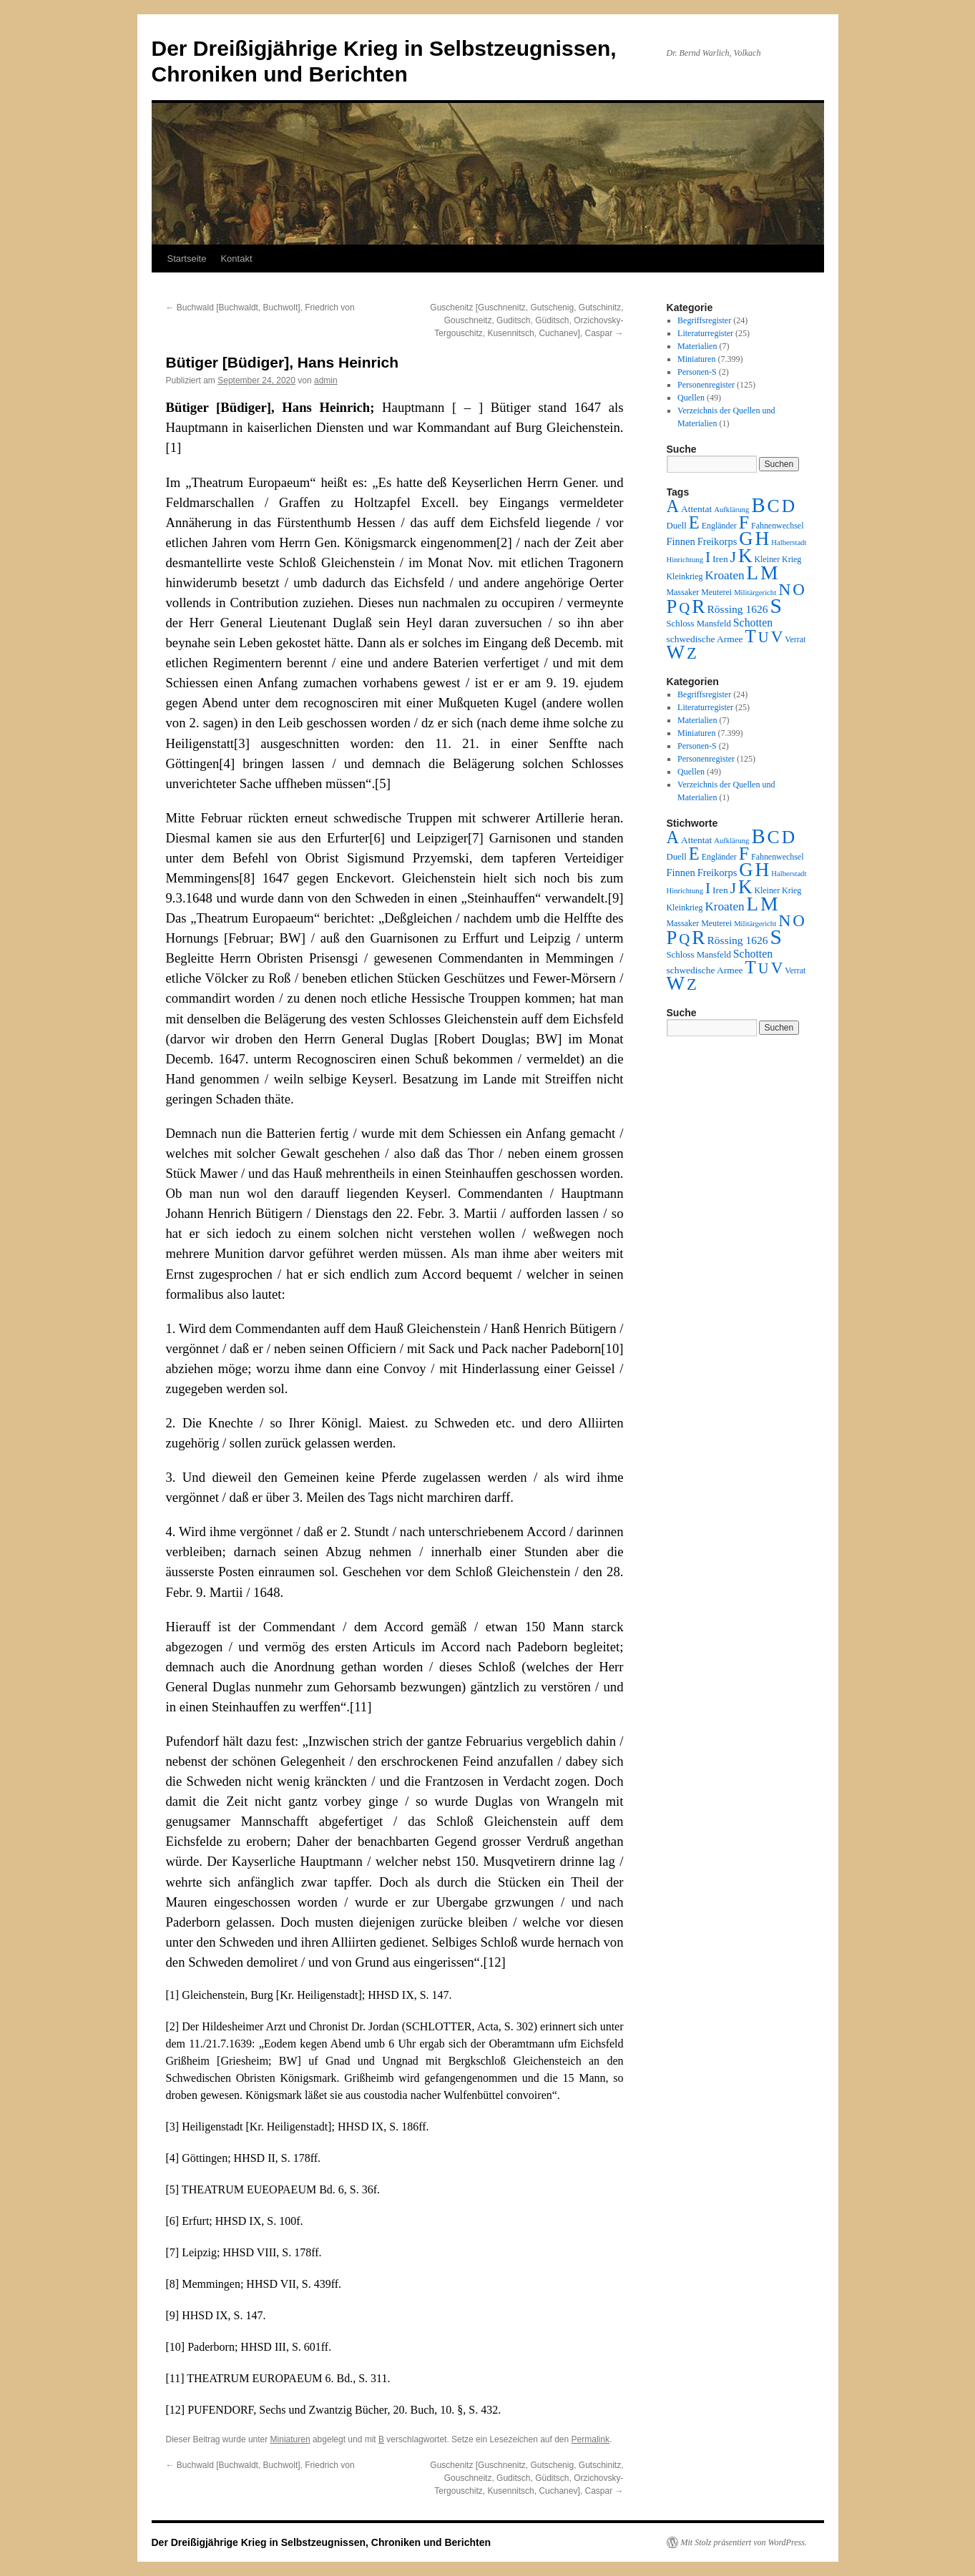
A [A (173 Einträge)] (673, 506)
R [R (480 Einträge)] (698, 606)
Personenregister (706, 385)
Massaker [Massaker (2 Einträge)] (683, 592)
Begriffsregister (704, 320)
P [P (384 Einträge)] (672, 606)
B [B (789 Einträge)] (758, 504)
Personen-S (697, 372)
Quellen (691, 398)
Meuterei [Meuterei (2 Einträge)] (716, 592)
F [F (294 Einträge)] (744, 522)
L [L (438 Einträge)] (752, 573)
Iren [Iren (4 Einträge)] (720, 559)
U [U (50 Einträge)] (763, 637)
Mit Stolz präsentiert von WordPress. (744, 2542)
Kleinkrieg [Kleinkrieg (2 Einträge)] (685, 576)
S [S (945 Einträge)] (776, 605)
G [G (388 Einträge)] (746, 538)
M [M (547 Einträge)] (769, 572)
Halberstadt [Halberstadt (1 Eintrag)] (788, 542)
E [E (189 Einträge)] (694, 522)
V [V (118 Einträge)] (777, 636)
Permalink (590, 2439)
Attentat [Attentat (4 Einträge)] (696, 508)
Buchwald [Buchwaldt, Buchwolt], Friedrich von (260, 308)
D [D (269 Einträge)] (788, 506)
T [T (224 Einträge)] (750, 636)
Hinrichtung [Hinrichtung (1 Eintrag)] (685, 560)
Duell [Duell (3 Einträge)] (677, 526)
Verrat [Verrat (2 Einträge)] (795, 639)
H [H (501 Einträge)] (762, 538)
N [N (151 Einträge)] (784, 589)
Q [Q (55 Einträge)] (684, 608)
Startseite (187, 258)
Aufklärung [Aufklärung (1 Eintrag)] (731, 509)
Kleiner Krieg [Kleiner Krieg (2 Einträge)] (777, 559)
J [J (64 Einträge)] (733, 557)
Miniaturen (290, 2439)
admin (326, 380)
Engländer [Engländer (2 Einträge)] (719, 526)
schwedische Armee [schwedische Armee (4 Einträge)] (705, 639)
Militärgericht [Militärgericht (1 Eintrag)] (755, 592)
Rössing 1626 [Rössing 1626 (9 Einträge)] (737, 609)
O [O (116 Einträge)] (799, 590)
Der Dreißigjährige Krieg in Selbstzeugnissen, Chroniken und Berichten (321, 2542)
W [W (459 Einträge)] (676, 652)
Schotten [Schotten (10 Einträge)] (753, 622)
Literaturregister (705, 333)
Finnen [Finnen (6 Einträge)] (681, 541)
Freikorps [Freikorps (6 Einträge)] (717, 541)
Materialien (697, 346)
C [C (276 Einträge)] (774, 506)
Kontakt (236, 258)
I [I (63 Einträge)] (707, 557)
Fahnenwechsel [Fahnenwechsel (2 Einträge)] (777, 526)
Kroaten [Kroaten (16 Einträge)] (724, 575)
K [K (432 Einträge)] (745, 555)
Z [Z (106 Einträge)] (692, 653)
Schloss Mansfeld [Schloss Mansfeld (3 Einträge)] (699, 624)
